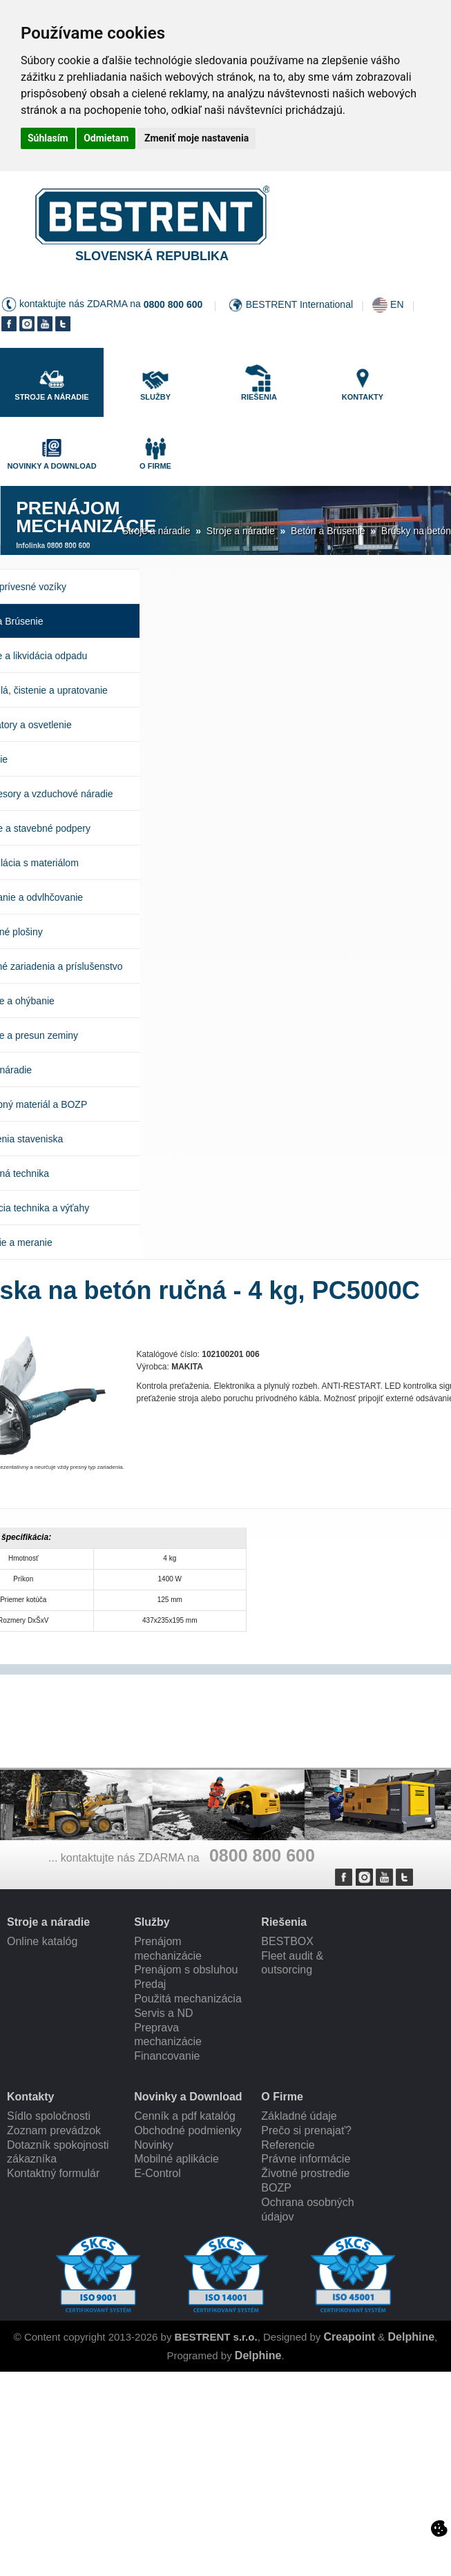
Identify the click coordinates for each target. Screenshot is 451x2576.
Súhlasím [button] (48, 138)
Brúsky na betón (416, 530)
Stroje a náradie (156, 530)
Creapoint (350, 2337)
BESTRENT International (299, 304)
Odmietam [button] (106, 138)
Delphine (411, 2337)
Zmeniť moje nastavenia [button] (196, 138)
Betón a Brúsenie (328, 530)
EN (396, 304)
